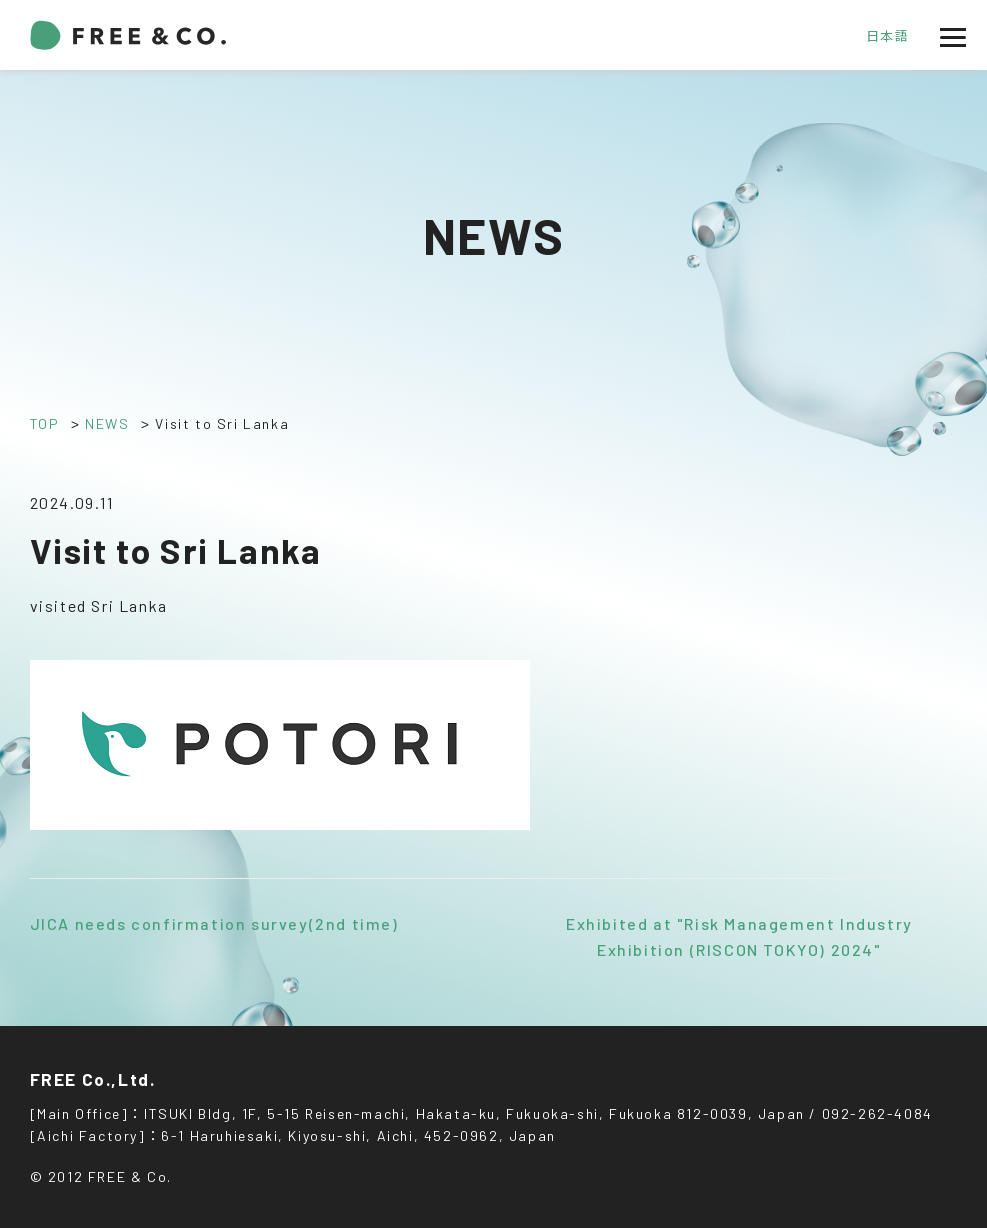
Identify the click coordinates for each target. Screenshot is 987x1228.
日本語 (888, 36)
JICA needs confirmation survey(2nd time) (214, 923)
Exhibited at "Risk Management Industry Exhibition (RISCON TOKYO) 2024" (739, 936)
